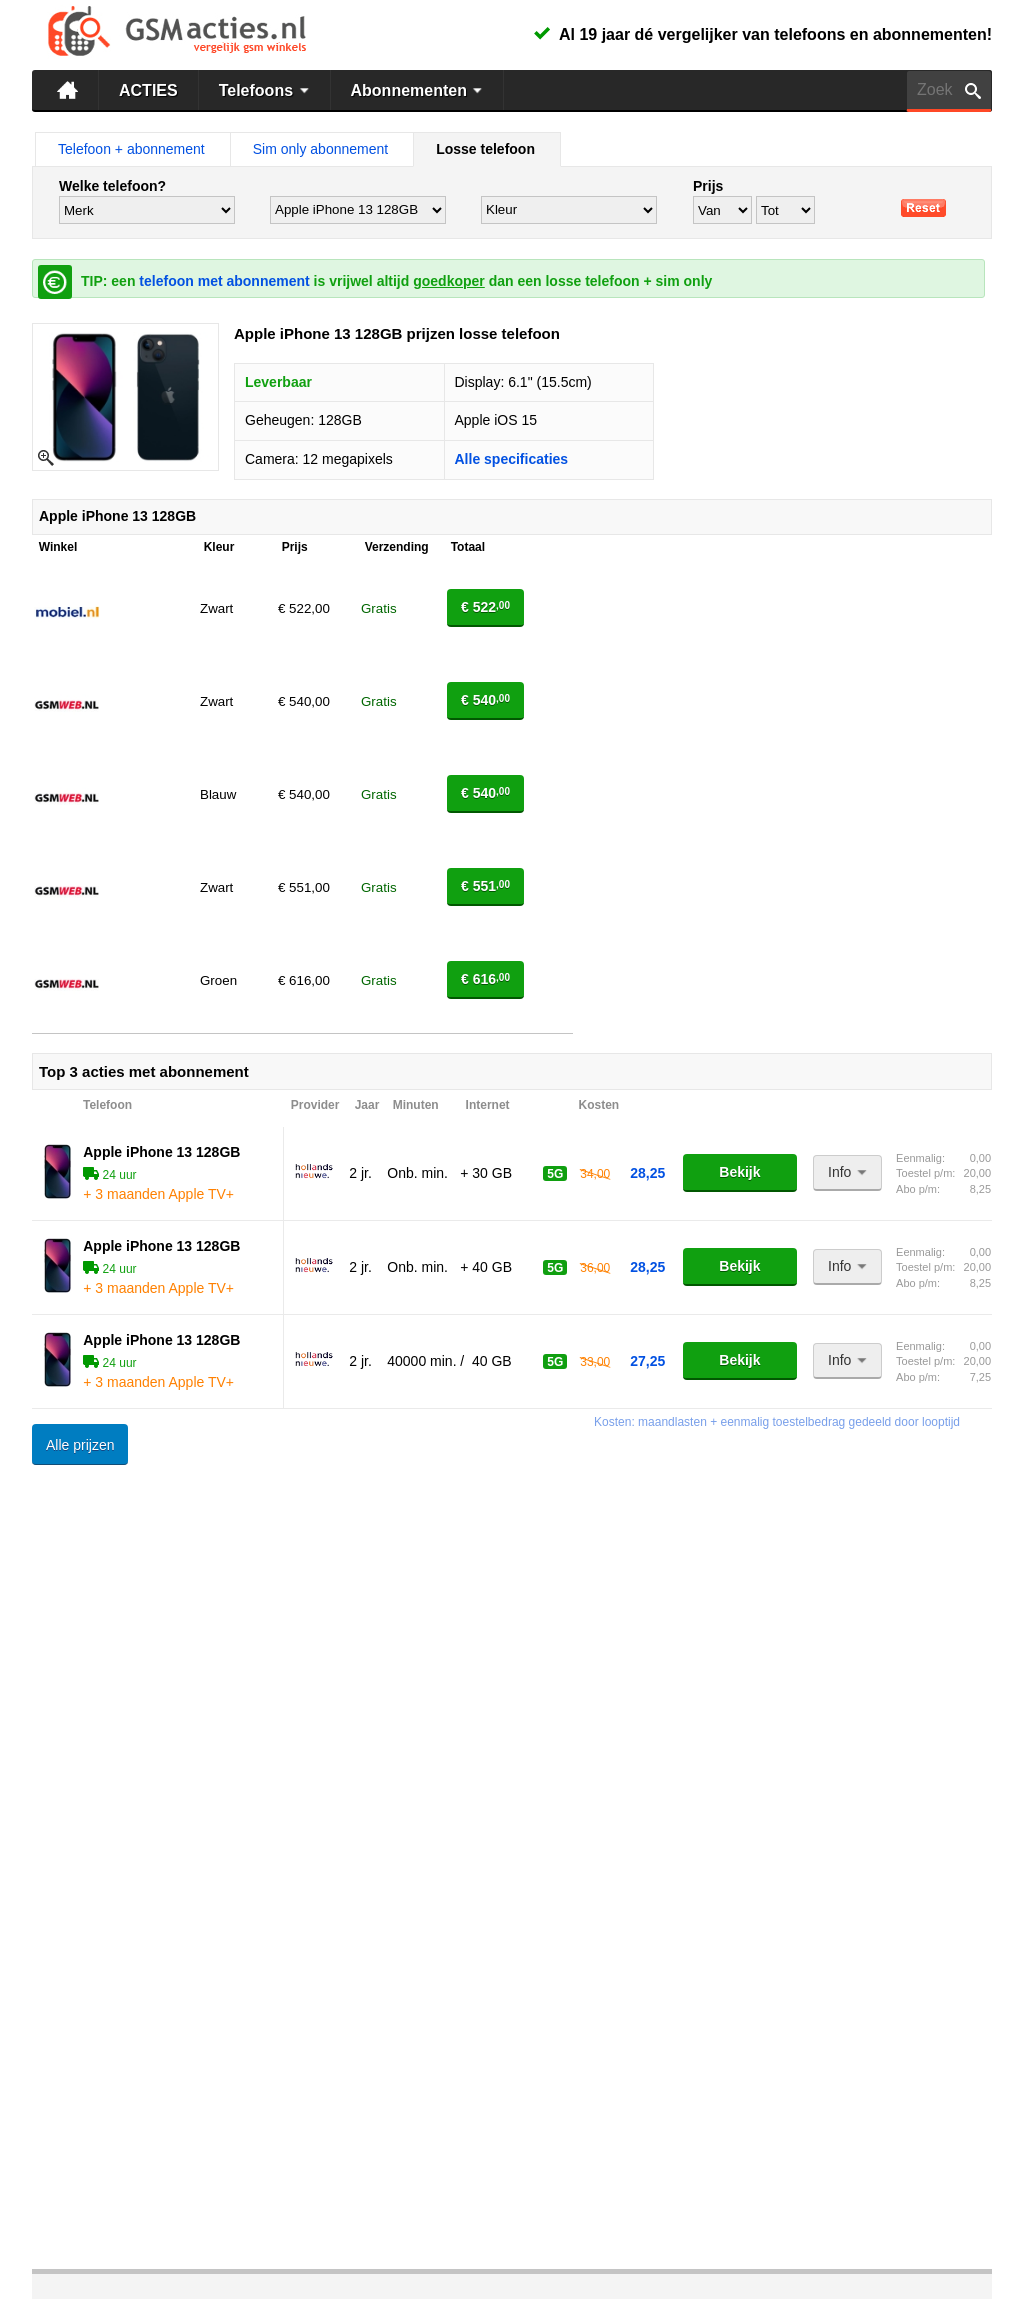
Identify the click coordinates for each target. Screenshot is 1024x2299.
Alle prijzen (80, 1445)
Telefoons (266, 90)
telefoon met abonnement (224, 281)
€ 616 (485, 979)
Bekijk (739, 1172)
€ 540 (485, 700)
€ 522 (485, 607)
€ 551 (485, 886)
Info (849, 1171)
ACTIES (148, 90)
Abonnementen (419, 90)
